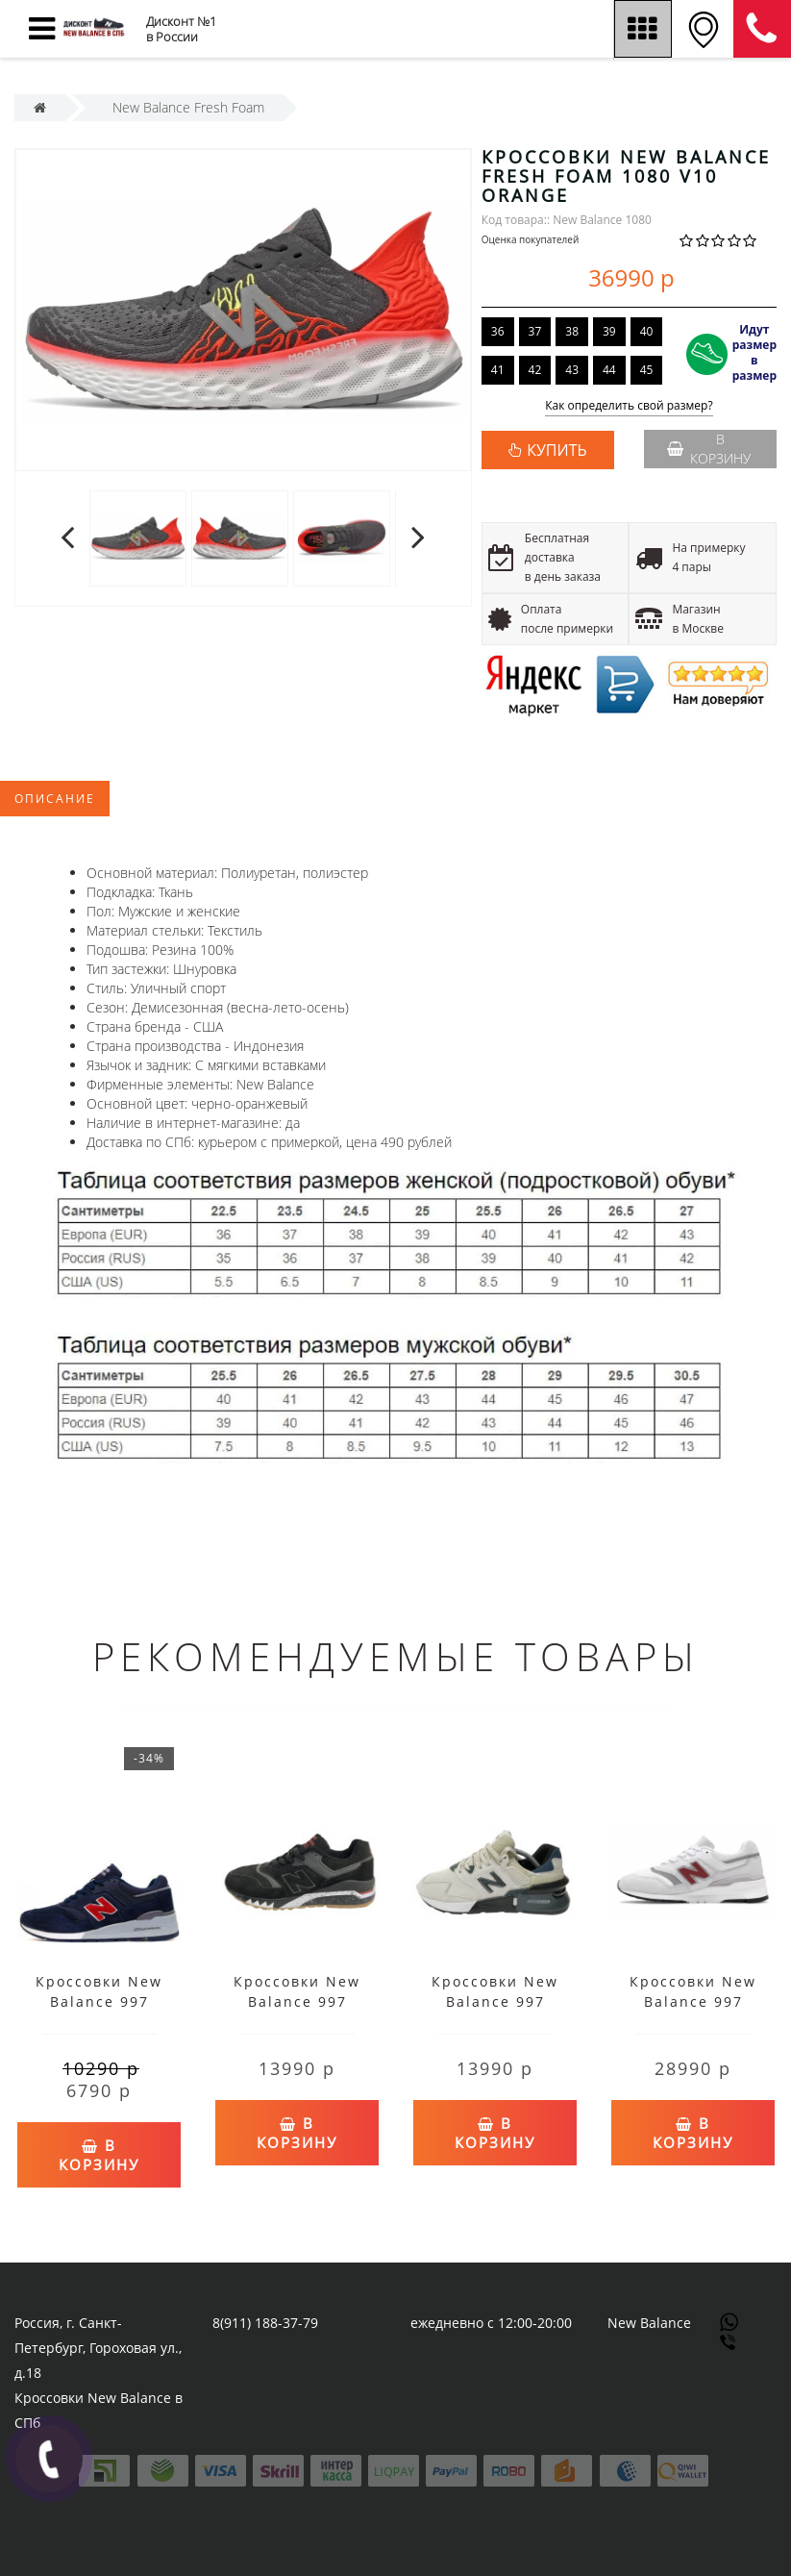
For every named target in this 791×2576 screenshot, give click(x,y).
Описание (54, 798)
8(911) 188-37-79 (265, 2322)
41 (498, 370)
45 (647, 370)
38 (572, 331)
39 (609, 331)
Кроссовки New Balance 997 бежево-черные (495, 2001)
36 (498, 331)
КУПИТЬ (556, 450)
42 (535, 370)
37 (535, 331)
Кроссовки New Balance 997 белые (693, 2001)
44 (609, 370)
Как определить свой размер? (629, 406)
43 (572, 370)
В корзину (709, 448)
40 (647, 331)
